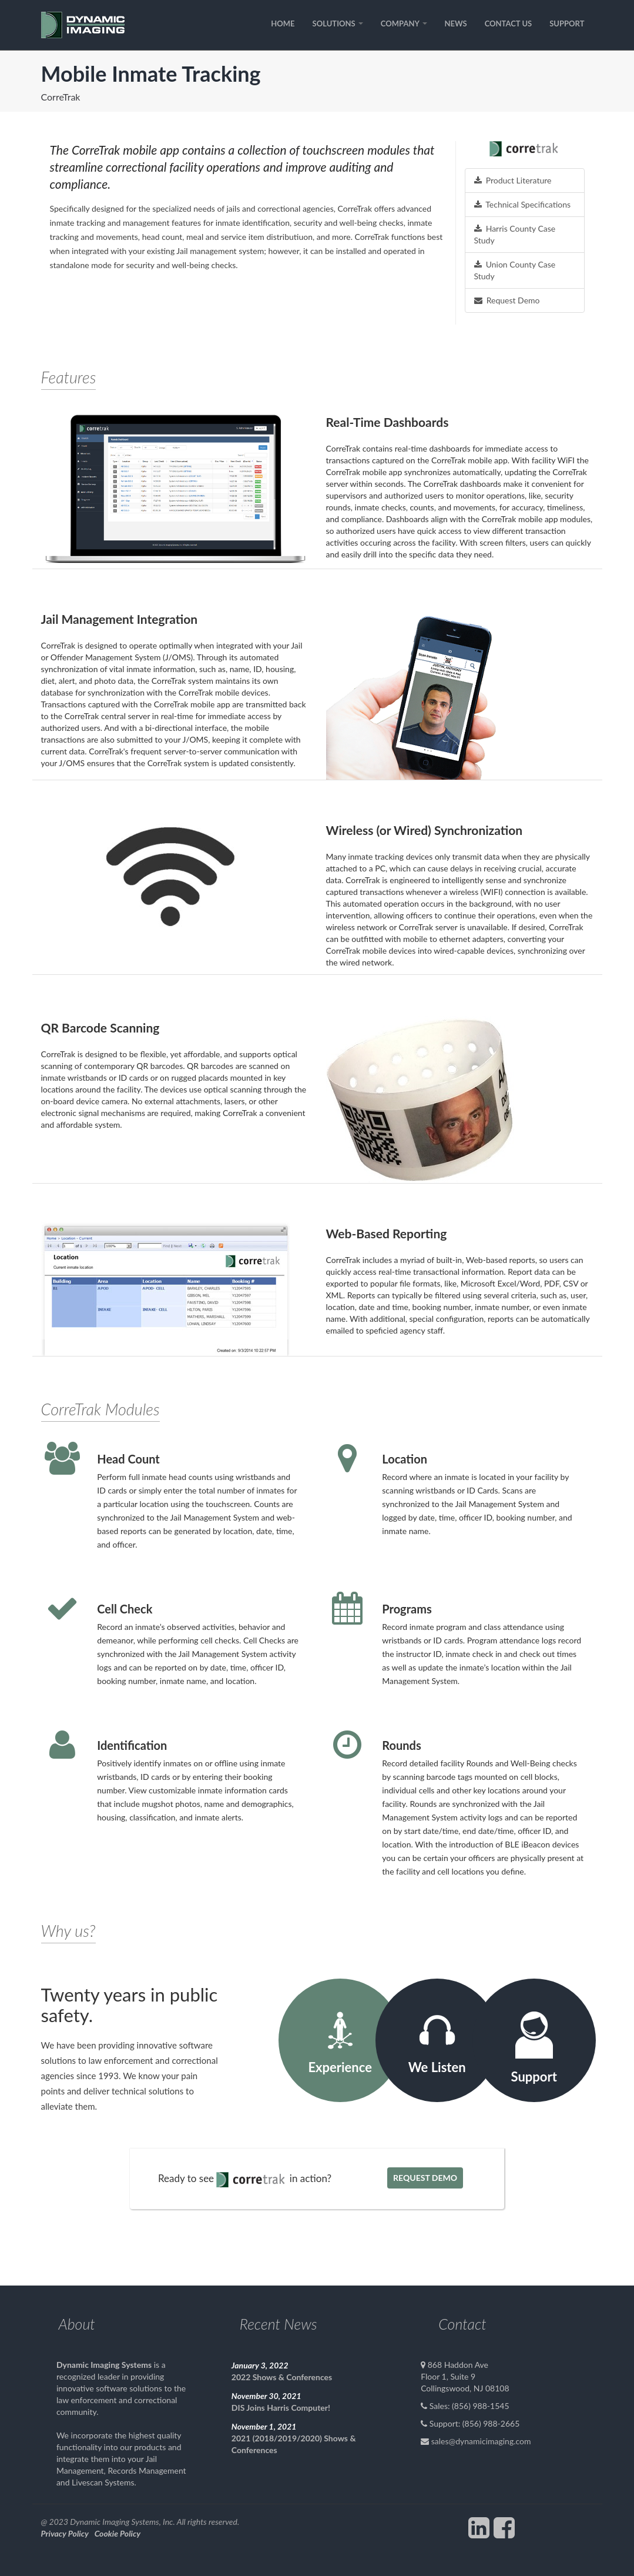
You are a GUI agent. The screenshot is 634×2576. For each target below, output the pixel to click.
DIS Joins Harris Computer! (281, 2408)
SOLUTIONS (338, 23)
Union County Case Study (515, 270)
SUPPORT (566, 23)
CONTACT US (508, 23)
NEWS (456, 23)
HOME (282, 23)
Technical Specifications (522, 204)
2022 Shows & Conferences (282, 2377)
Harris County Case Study (515, 234)
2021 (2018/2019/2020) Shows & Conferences (294, 2444)
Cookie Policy (117, 2533)
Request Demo (507, 300)
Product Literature (513, 180)
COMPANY (404, 23)
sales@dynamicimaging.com (481, 2441)
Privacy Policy (65, 2533)
